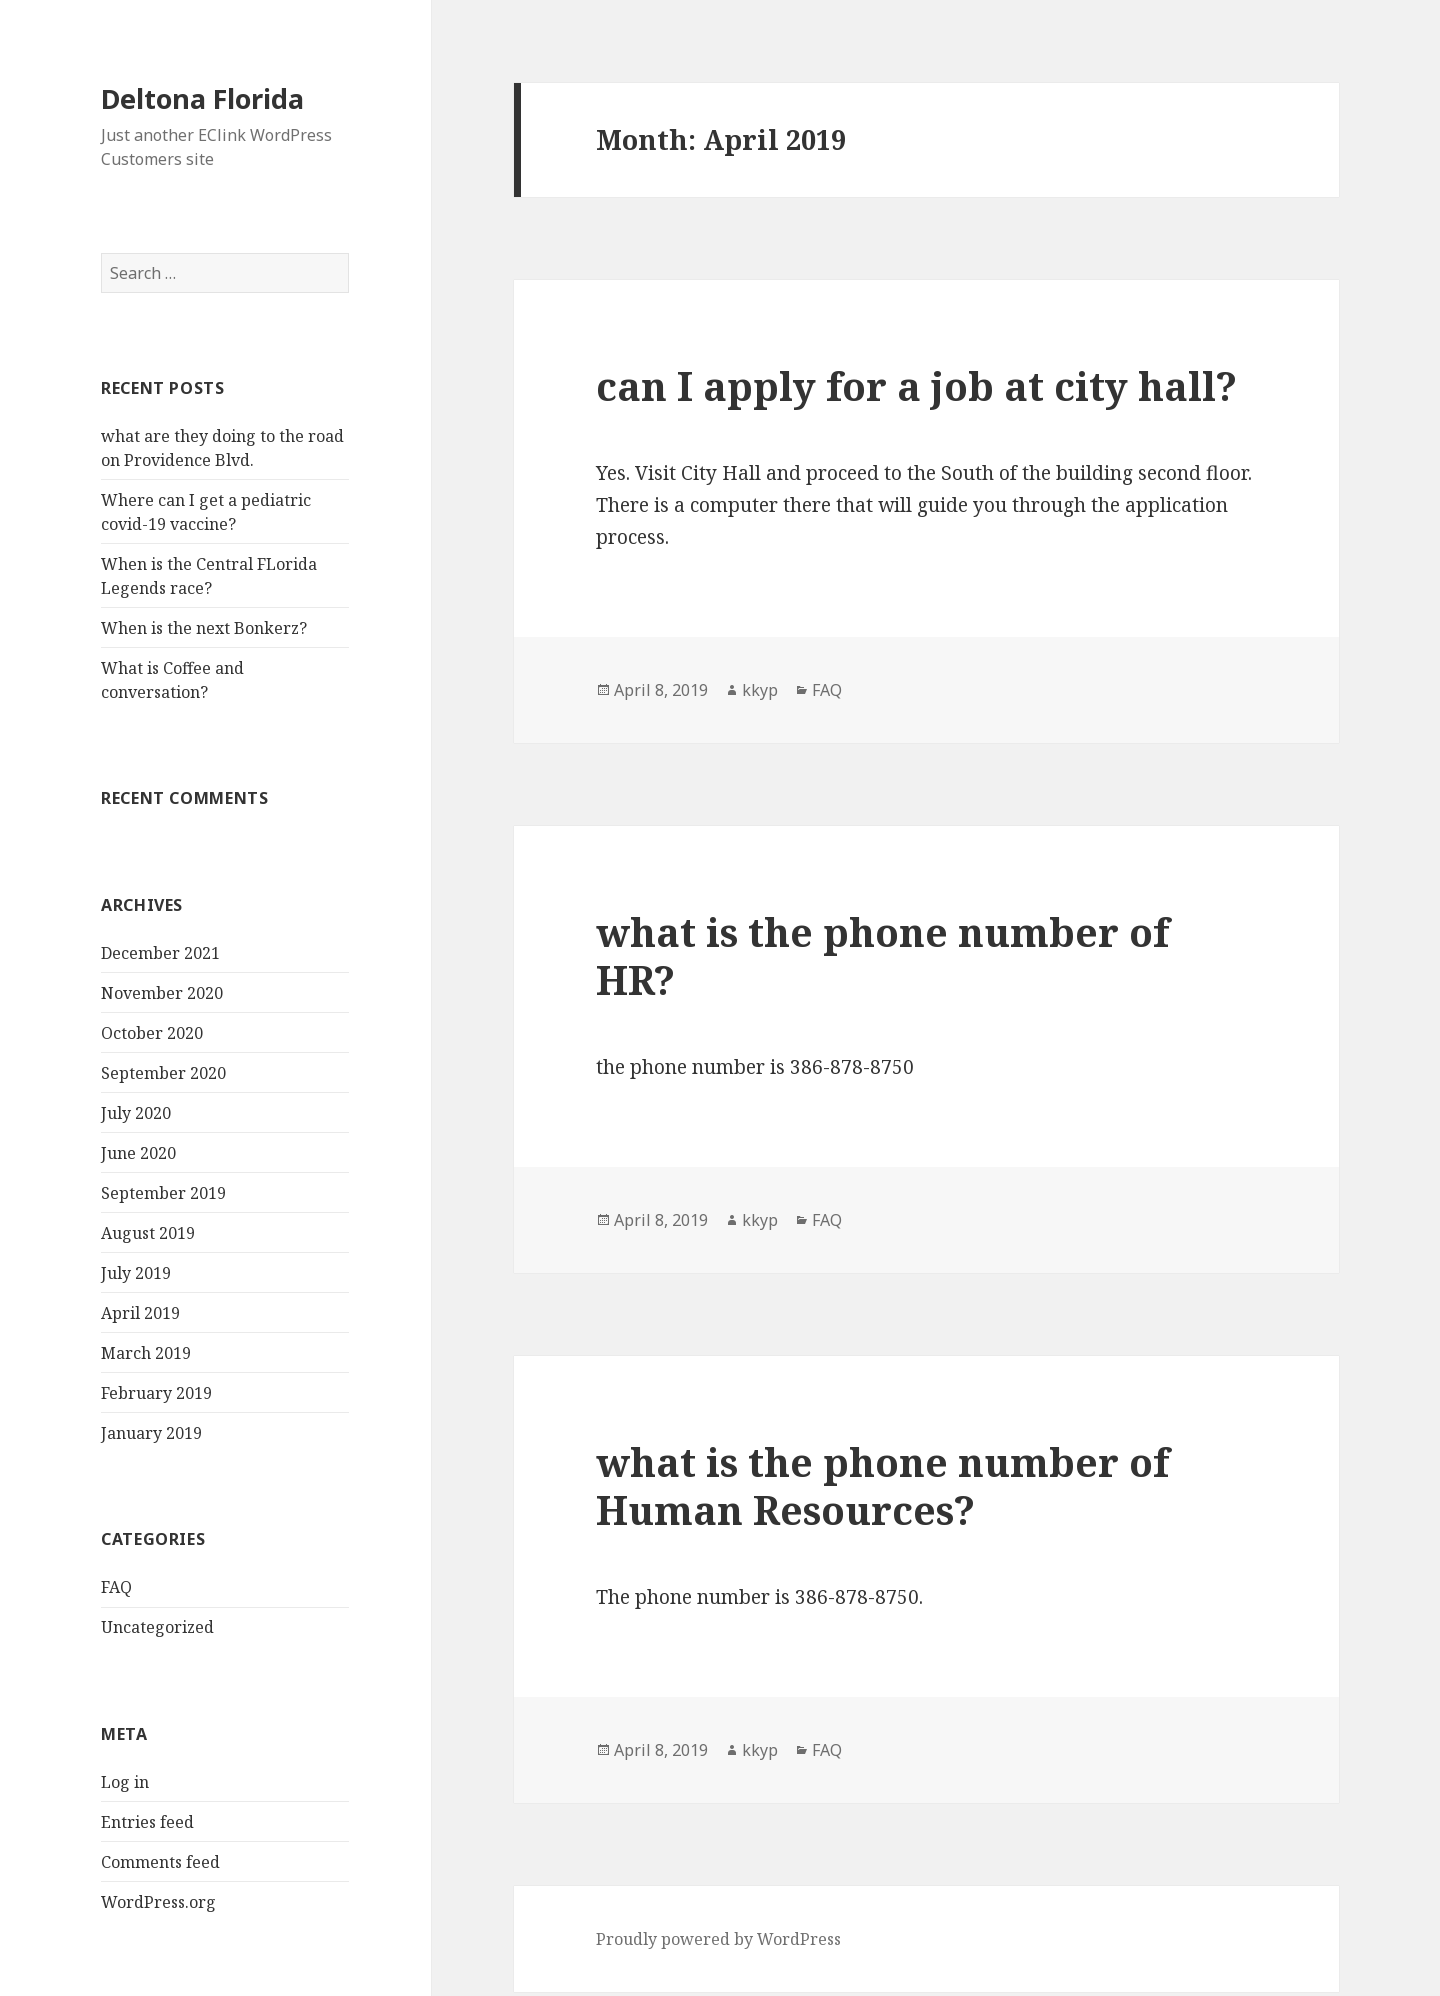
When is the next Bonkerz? (204, 628)
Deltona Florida (202, 98)
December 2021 (160, 953)
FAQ (116, 1587)
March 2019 (146, 1353)
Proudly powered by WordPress (718, 1939)
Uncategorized (157, 1627)
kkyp (760, 690)
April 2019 (140, 1313)
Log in (125, 1782)
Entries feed (147, 1822)
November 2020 (162, 993)
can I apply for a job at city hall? (916, 385)
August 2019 (148, 1233)
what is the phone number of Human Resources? (882, 1485)
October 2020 (152, 1033)
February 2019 (156, 1393)
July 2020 (136, 1113)
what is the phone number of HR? (882, 955)
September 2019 (163, 1193)
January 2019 (151, 1433)
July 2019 (136, 1273)
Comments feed (160, 1862)
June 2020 (138, 1153)
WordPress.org (158, 1902)
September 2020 (163, 1073)
